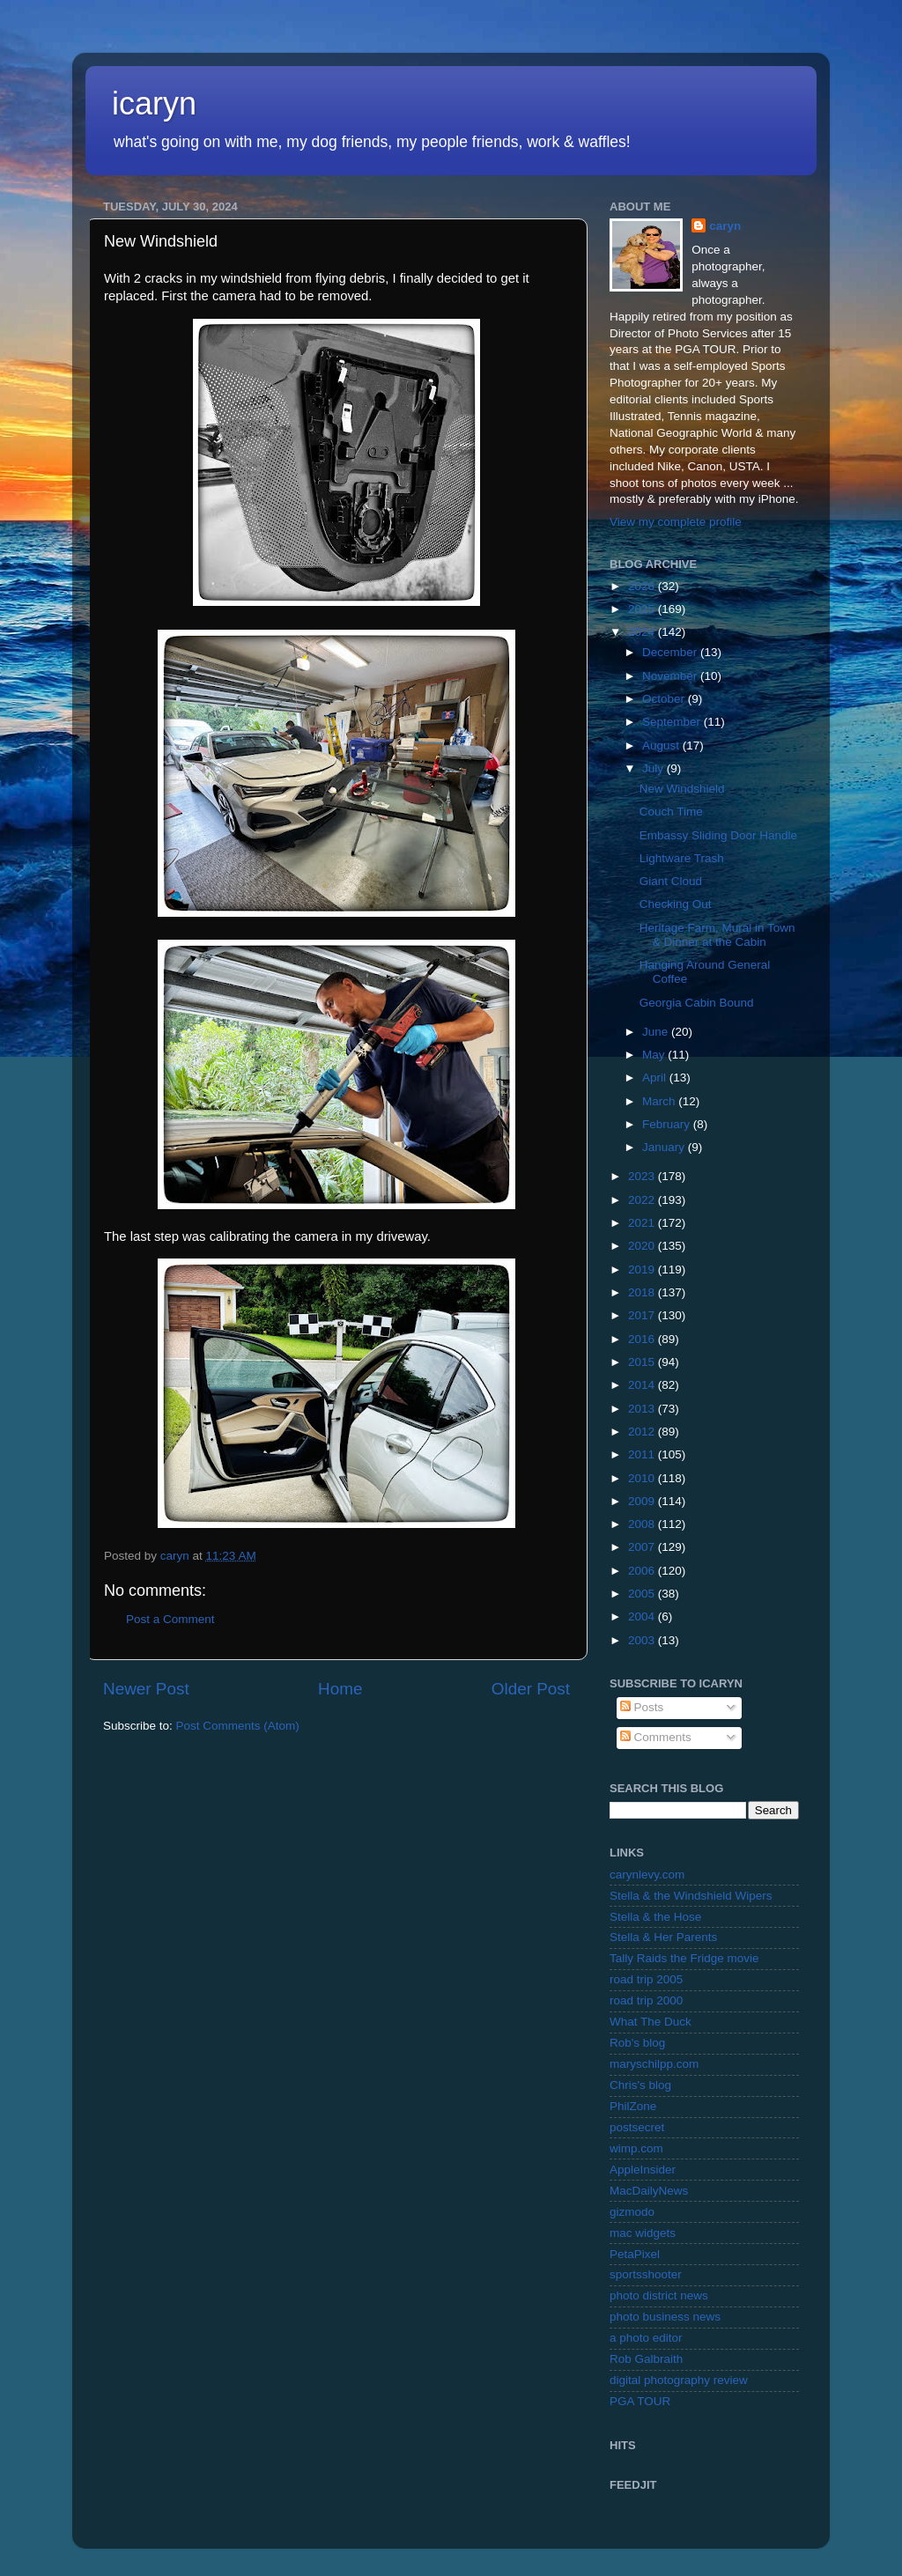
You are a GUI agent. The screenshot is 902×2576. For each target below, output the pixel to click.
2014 (643, 1384)
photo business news (665, 2316)
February (667, 1124)
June (656, 1031)
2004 (643, 1616)
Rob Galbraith (646, 2359)
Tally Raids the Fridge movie (684, 1958)
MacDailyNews (649, 2190)
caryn (725, 226)
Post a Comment (170, 1619)
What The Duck (650, 2021)
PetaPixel (635, 2254)
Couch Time (671, 811)
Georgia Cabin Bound (697, 1002)
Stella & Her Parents (663, 1937)
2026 (643, 586)
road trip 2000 (646, 2000)
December (671, 652)
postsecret (637, 2127)
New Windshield (682, 788)
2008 (643, 1524)
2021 (643, 1222)
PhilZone (633, 2106)
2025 (643, 609)
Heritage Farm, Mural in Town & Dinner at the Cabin (717, 934)
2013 (643, 1408)
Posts (642, 1707)
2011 (643, 1454)
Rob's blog (637, 2042)
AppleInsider (643, 2169)
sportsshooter (646, 2274)
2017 (643, 1315)
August (662, 745)
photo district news (659, 2295)
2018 (643, 1292)
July (654, 768)
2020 (643, 1245)
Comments (655, 1737)
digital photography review (679, 2380)
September (673, 721)
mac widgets (643, 2233)
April (655, 1077)
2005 (643, 1593)
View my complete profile (676, 521)
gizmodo (632, 2211)
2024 (643, 631)
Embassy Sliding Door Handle (718, 835)
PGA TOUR (640, 2401)
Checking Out (676, 904)
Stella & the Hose (655, 1916)
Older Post (531, 1688)
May (655, 1054)
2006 (643, 1570)
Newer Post (146, 1688)
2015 (643, 1362)
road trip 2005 (646, 1979)
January (665, 1147)
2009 (643, 1501)
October (665, 698)
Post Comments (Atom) (237, 1725)
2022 (643, 1200)
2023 (643, 1176)
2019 (643, 1269)
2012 (643, 1431)
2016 (643, 1339)
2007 (643, 1547)
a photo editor (646, 2337)
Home (340, 1688)
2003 (643, 1640)
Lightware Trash (682, 858)
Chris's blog (640, 2085)
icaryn (154, 103)
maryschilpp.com (654, 2063)
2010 (643, 1478)
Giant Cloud (671, 881)
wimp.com (636, 2148)
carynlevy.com (647, 1874)
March (660, 1101)
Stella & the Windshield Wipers (691, 1895)
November (671, 676)
